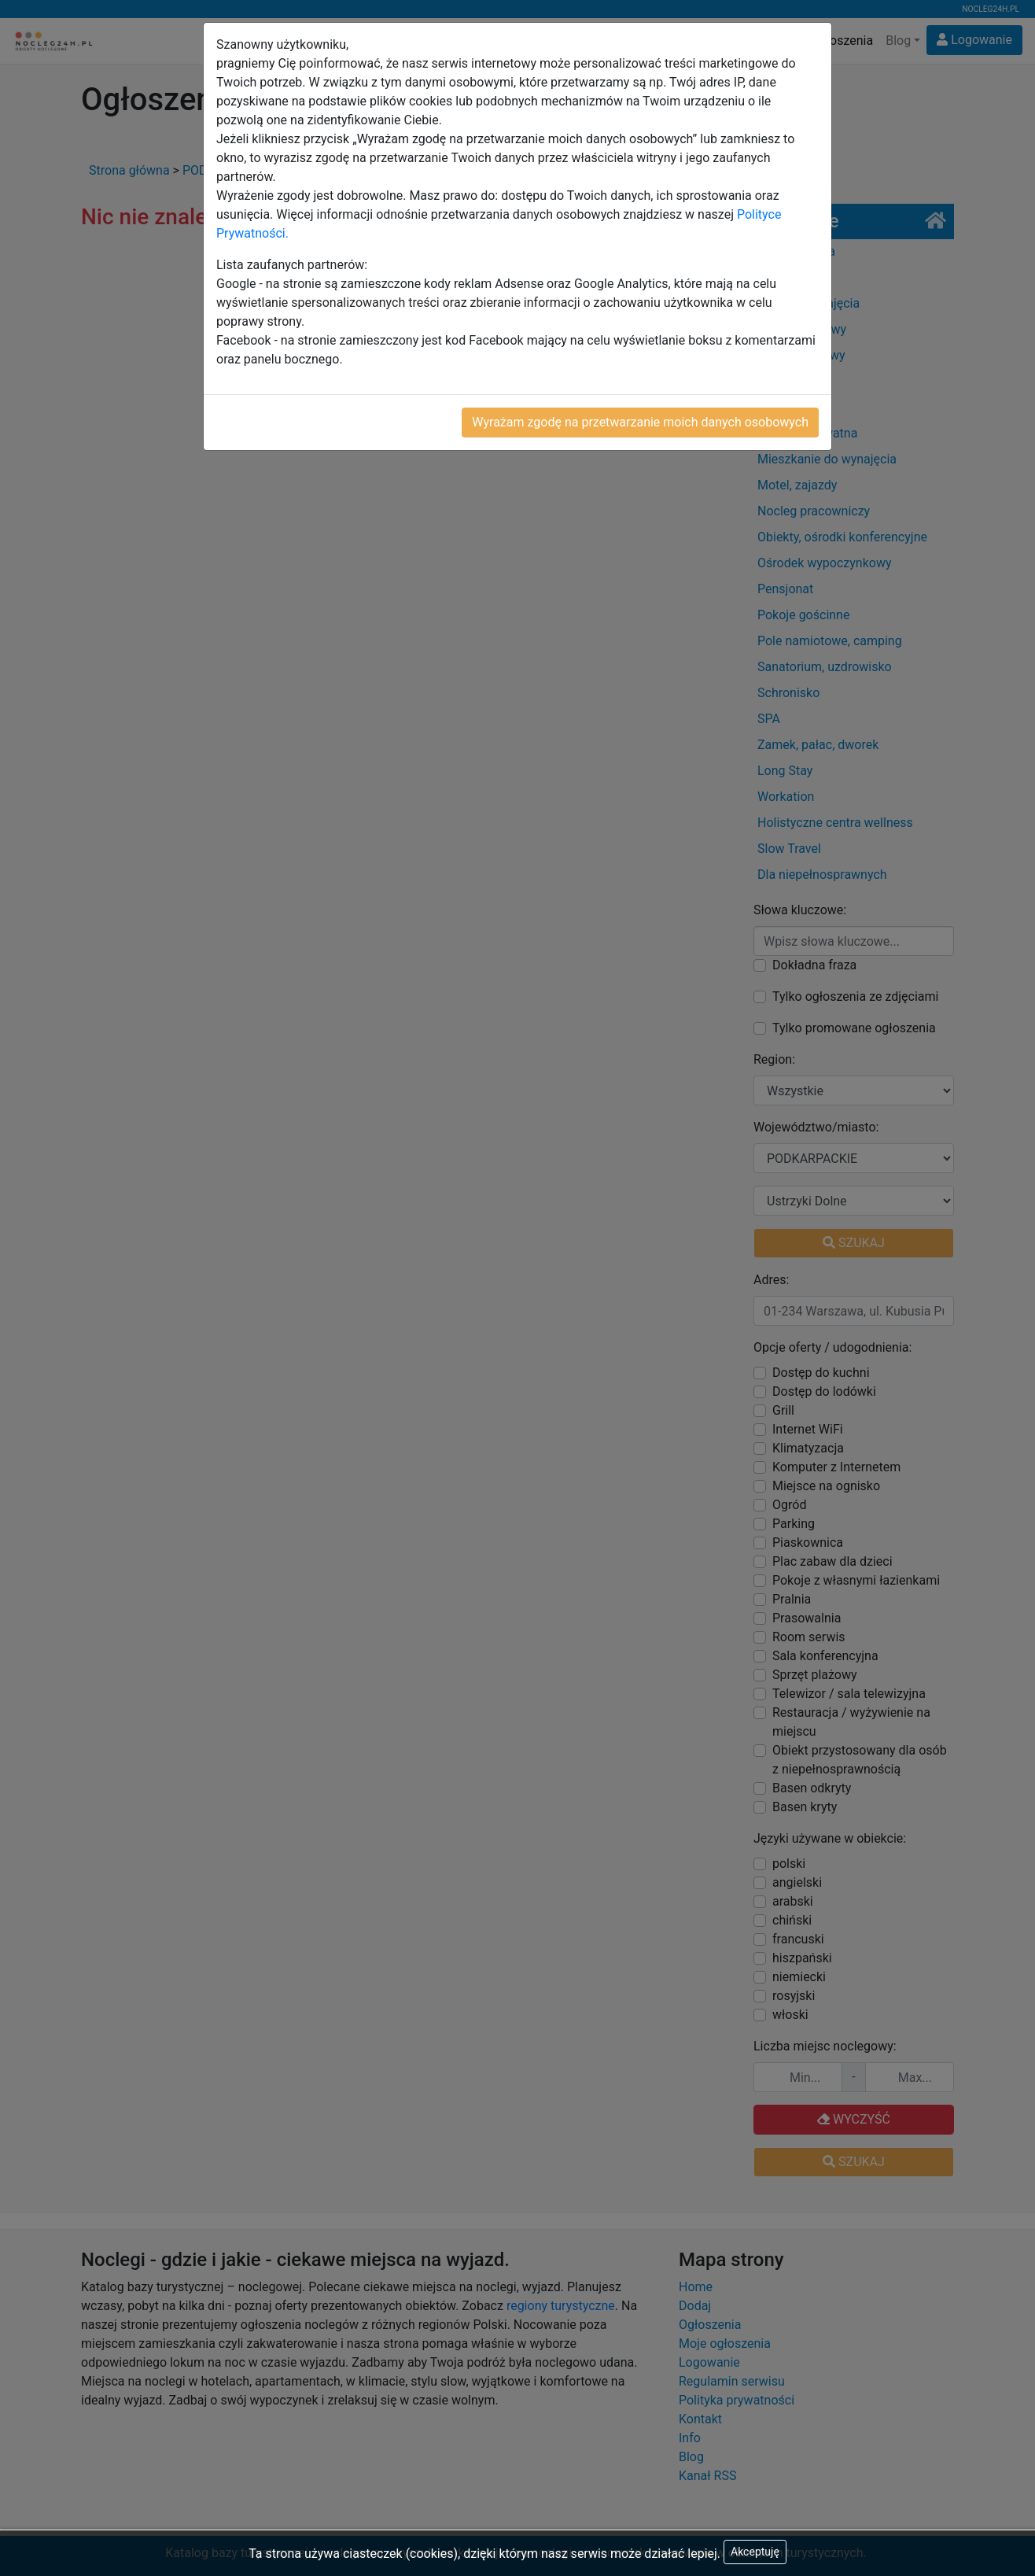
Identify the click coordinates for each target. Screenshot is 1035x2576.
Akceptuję (755, 2551)
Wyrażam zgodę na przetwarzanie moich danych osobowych (640, 422)
